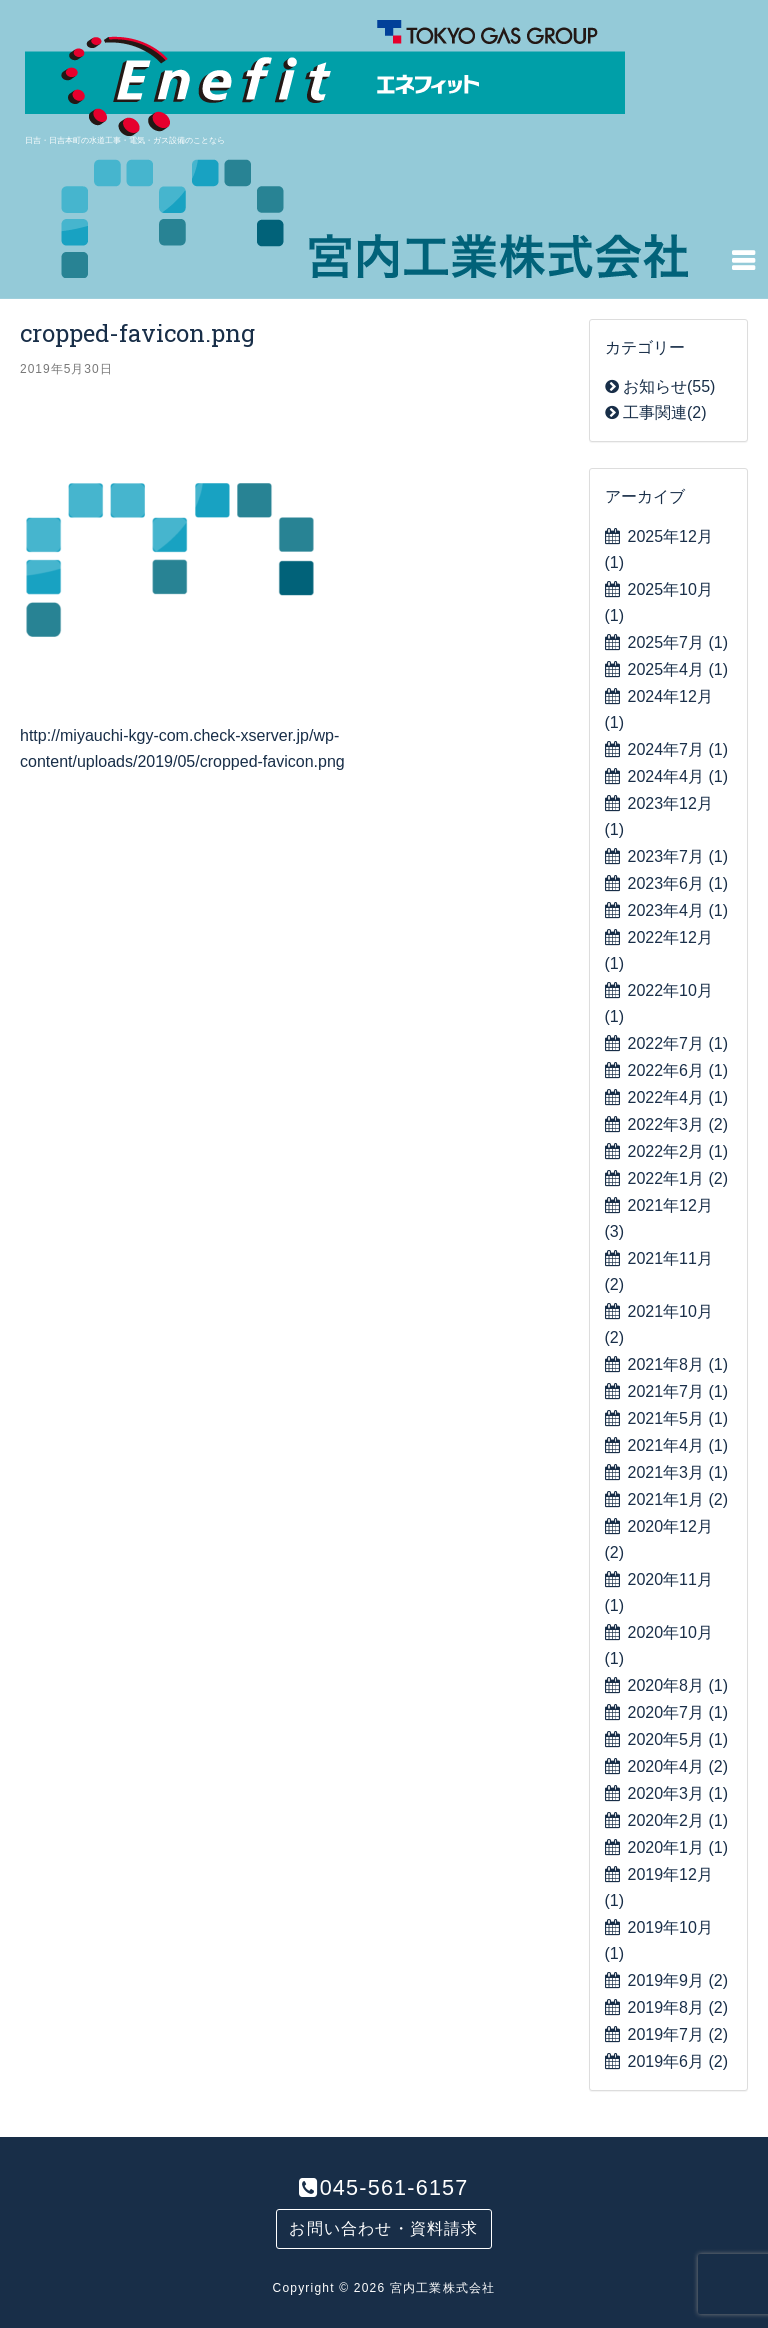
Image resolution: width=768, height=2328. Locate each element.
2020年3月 (678, 1793)
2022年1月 (678, 1178)
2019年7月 (678, 2034)
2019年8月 (678, 2007)
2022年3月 (678, 1124)
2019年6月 (678, 2061)
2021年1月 (678, 1499)
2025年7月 (678, 642)
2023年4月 (678, 910)
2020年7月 (678, 1712)
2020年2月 (678, 1820)
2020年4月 (678, 1766)
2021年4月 (678, 1445)
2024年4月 (678, 776)
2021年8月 (678, 1364)
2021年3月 (678, 1472)
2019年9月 (678, 1980)
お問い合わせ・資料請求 (383, 2228)
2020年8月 (678, 1685)
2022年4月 (678, 1097)
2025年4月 (678, 669)
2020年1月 (678, 1847)
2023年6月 (678, 883)
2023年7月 (678, 856)
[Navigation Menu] (743, 259)
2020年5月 (678, 1739)
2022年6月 (678, 1070)
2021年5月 (678, 1418)
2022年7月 (678, 1043)
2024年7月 (678, 749)
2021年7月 (678, 1391)
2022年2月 (678, 1151)
